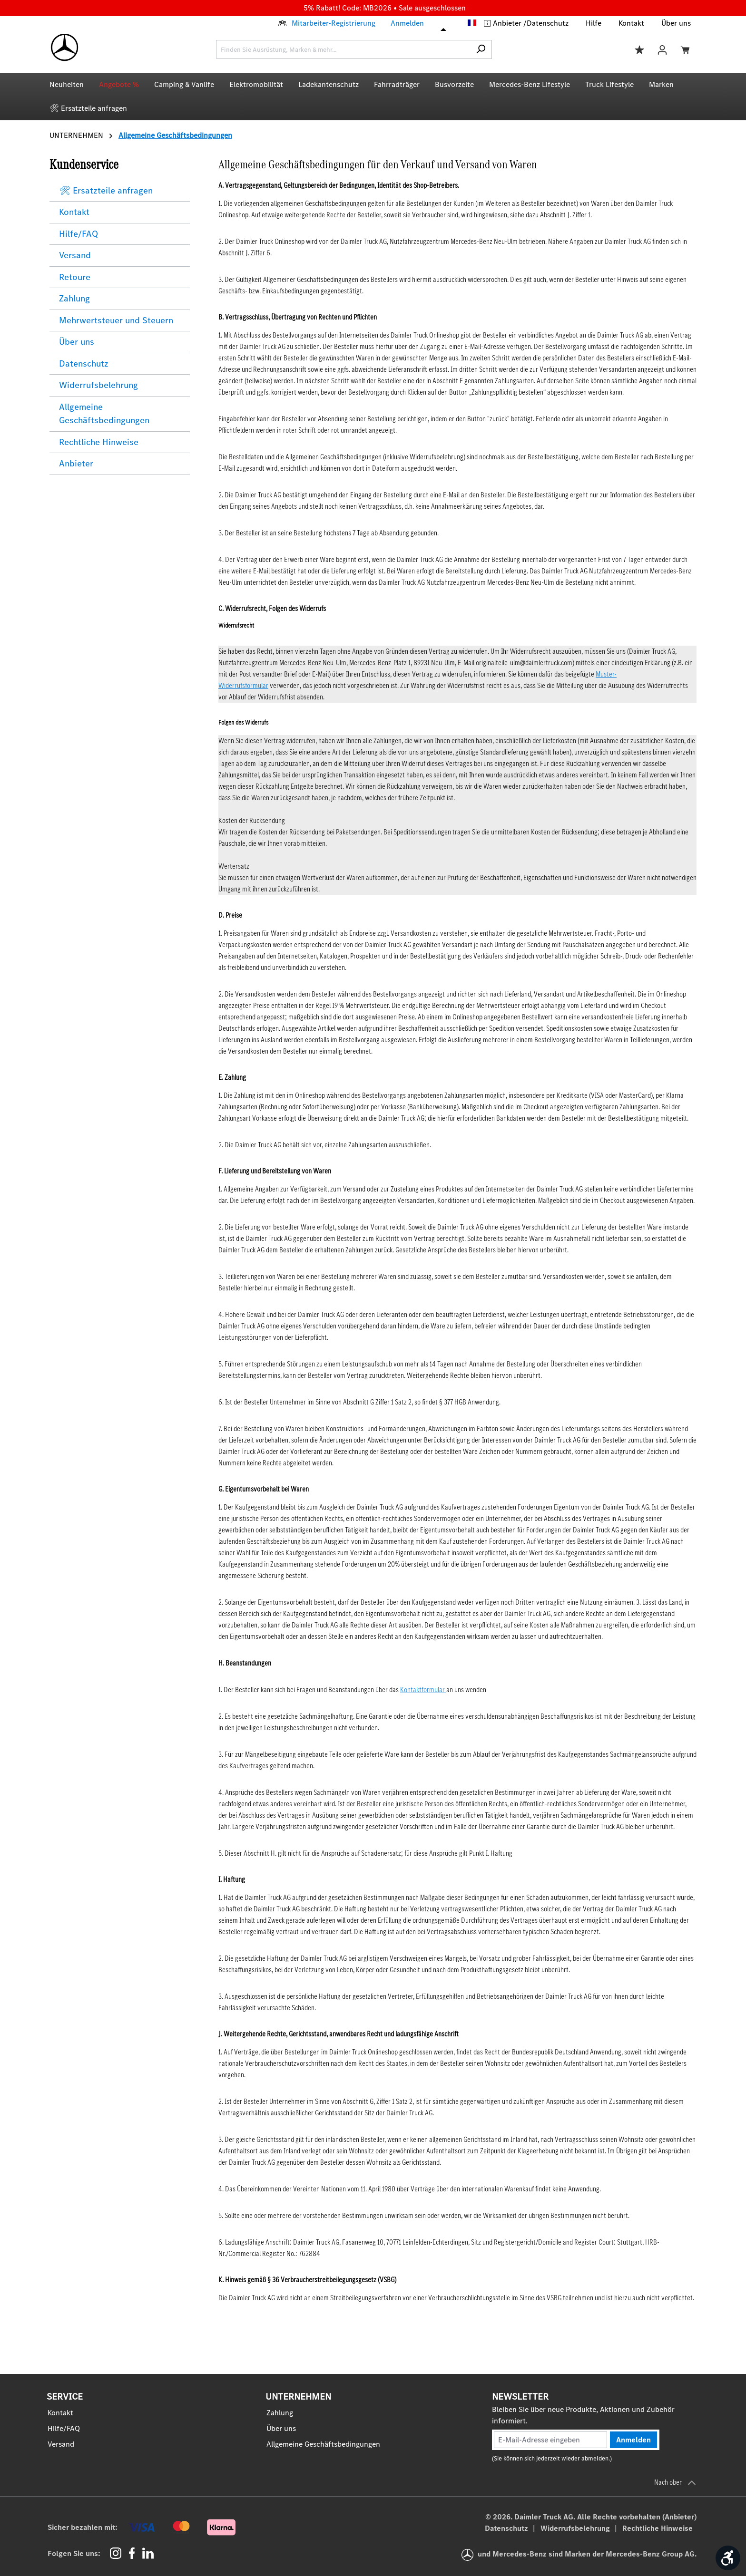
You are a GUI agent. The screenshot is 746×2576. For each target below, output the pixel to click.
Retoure (74, 277)
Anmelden (407, 23)
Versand (75, 255)
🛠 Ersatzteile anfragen (106, 190)
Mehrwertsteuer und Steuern (116, 320)
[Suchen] (481, 49)
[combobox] (343, 49)
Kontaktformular (423, 1690)
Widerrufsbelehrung (98, 385)
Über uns (676, 23)
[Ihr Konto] (662, 49)
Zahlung (74, 298)
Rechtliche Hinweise (98, 442)
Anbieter (508, 23)
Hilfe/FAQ (78, 234)
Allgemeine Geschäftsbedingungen (323, 2444)
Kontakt (631, 23)
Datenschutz (548, 23)
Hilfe (593, 23)
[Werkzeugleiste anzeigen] (728, 2558)
